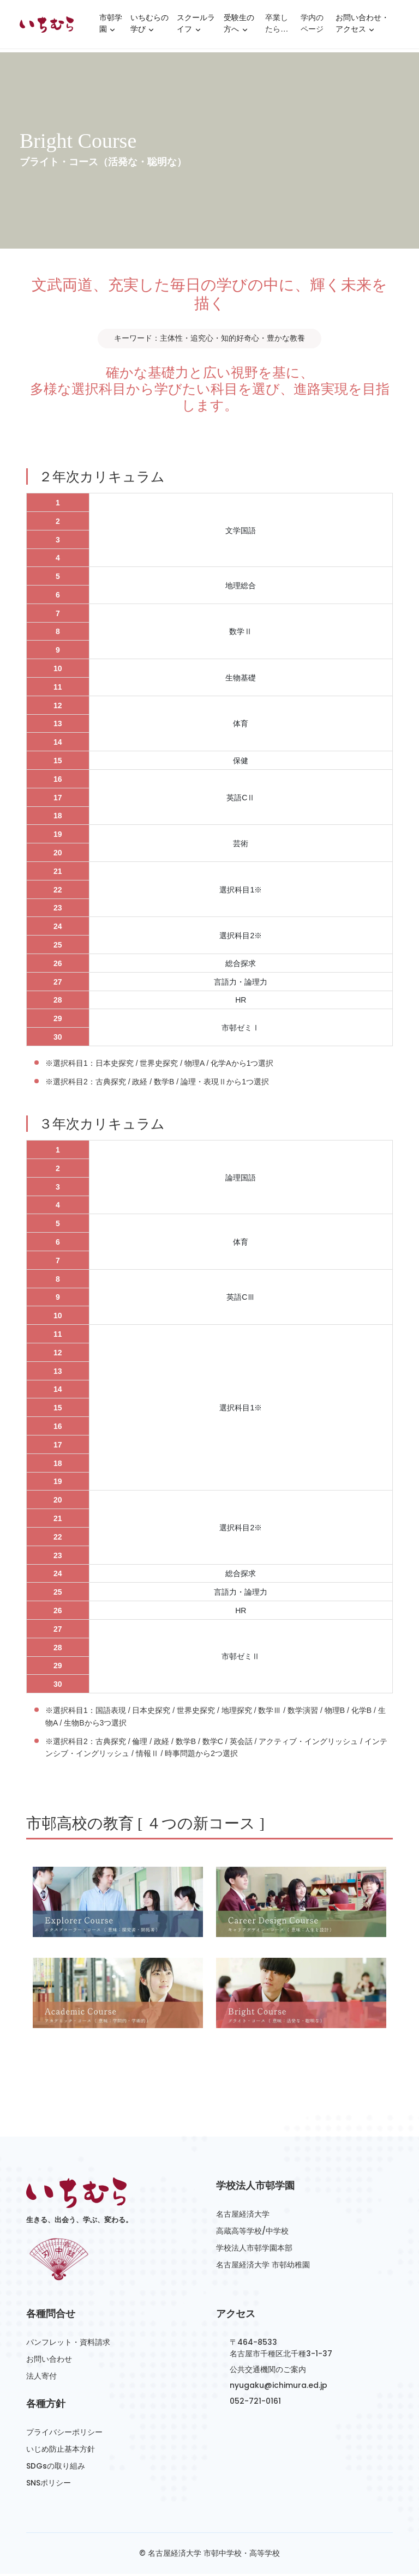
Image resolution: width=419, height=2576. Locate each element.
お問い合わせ (49, 2361)
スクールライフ (196, 26)
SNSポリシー (48, 2484)
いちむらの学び (149, 26)
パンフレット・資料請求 (68, 2344)
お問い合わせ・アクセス (362, 26)
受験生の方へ (239, 26)
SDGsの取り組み (55, 2467)
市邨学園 (110, 26)
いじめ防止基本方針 (60, 2450)
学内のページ (312, 25)
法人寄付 (41, 2378)
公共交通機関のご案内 (268, 2371)
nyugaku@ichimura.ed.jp (278, 2387)
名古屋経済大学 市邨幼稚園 (263, 2266)
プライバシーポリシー (64, 2433)
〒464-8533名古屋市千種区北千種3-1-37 (281, 2350)
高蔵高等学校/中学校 (252, 2232)
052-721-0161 (255, 2403)
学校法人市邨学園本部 (254, 2249)
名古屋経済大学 (243, 2215)
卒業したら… (276, 25)
